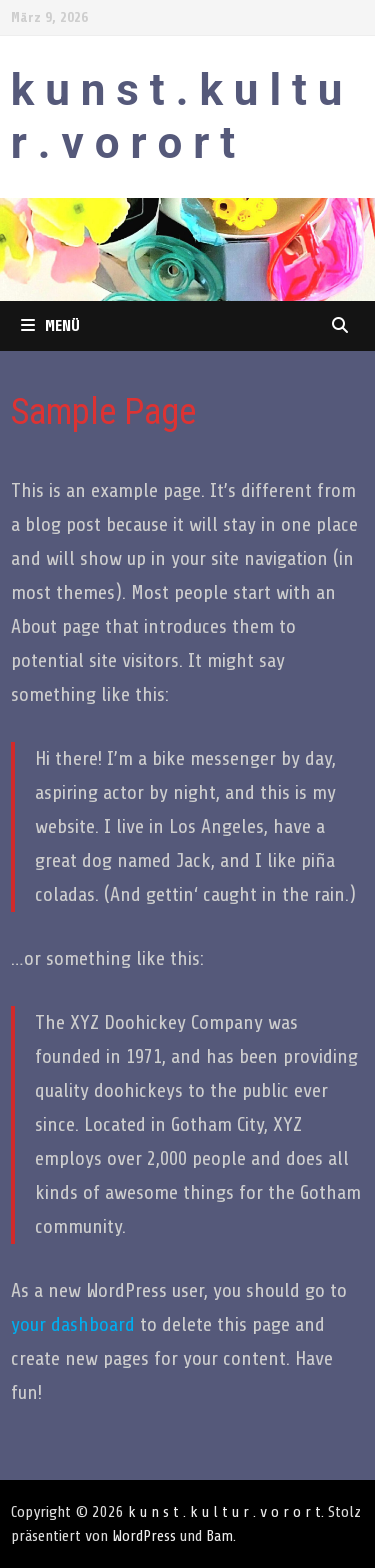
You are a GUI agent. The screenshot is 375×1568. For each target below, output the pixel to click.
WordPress (144, 1536)
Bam (219, 1536)
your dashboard (73, 1324)
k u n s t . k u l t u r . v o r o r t (177, 116)
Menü (50, 326)
